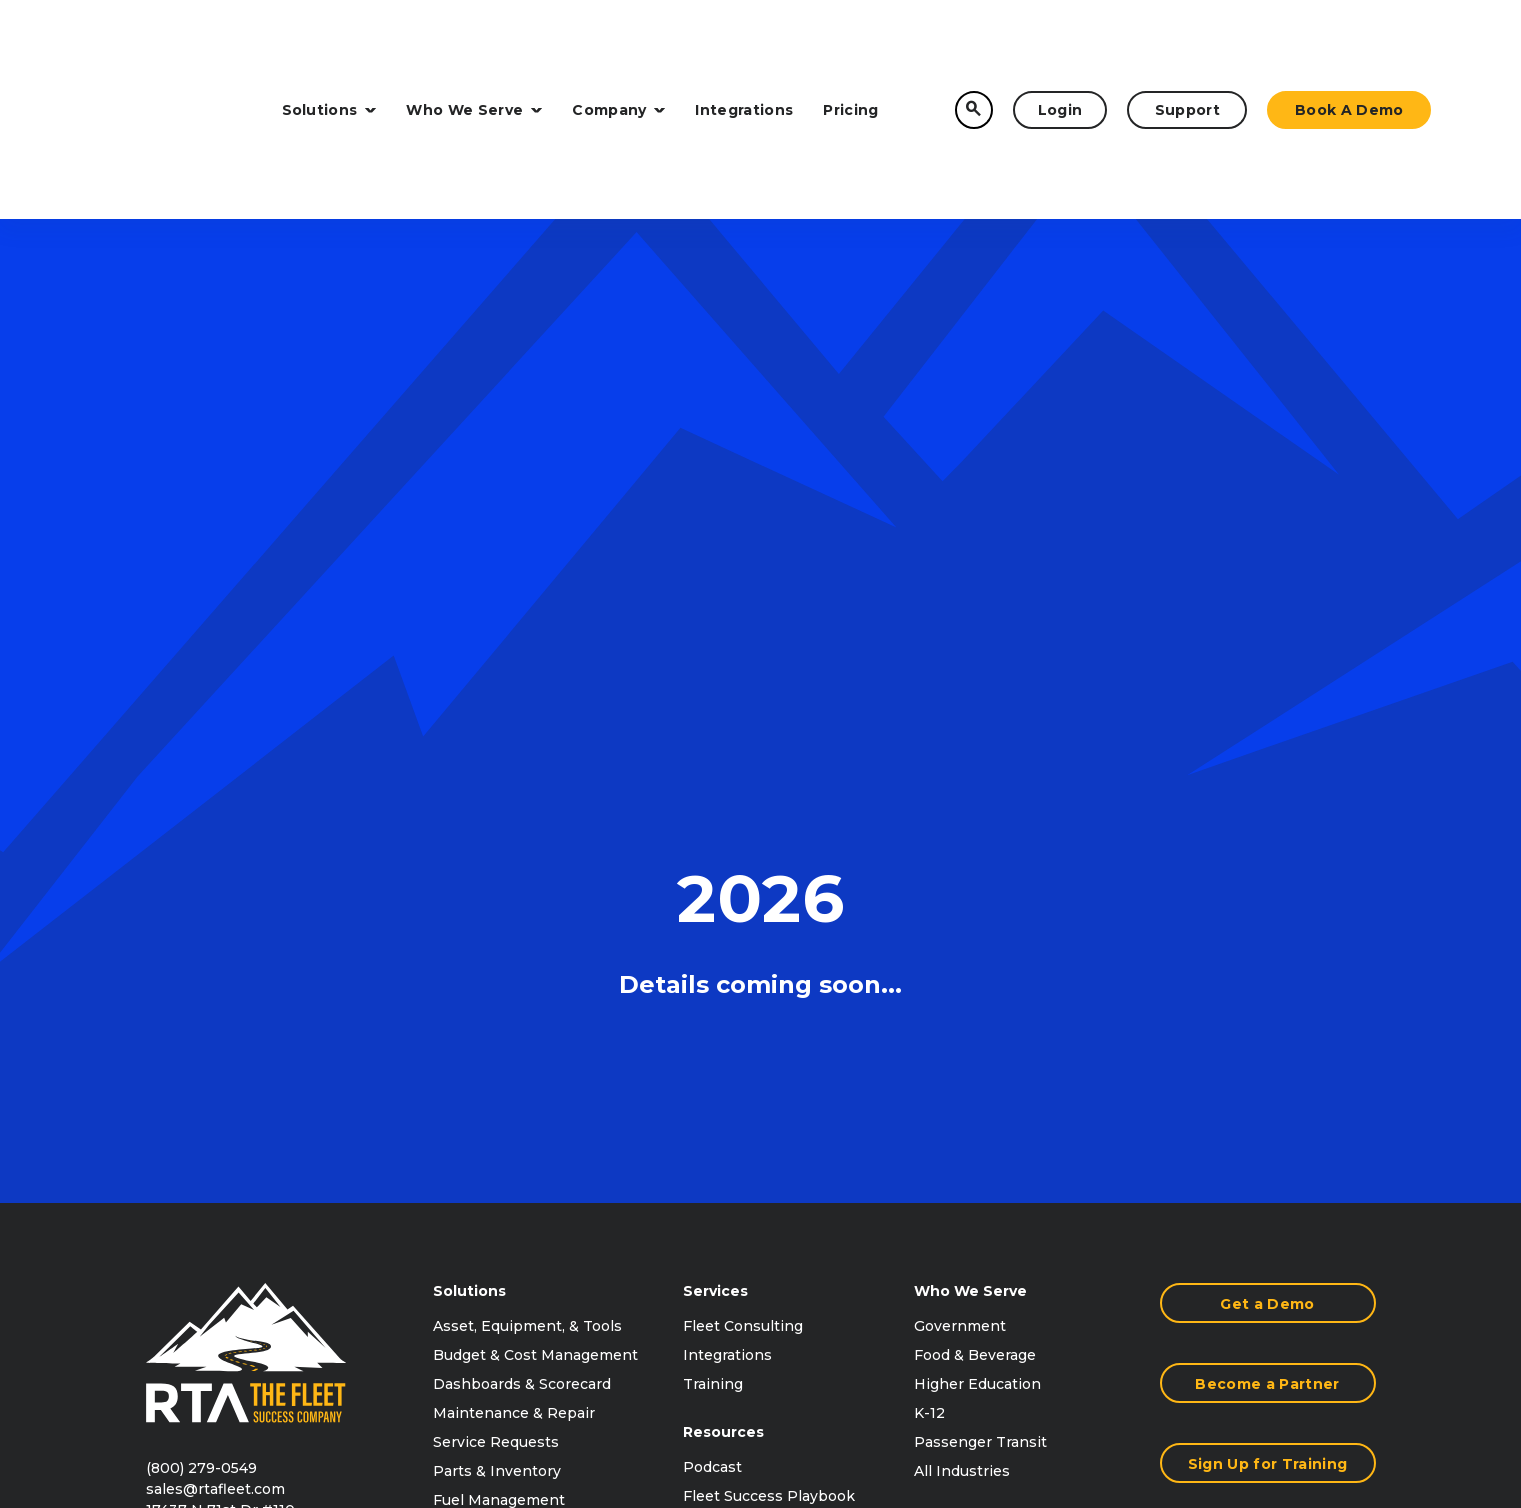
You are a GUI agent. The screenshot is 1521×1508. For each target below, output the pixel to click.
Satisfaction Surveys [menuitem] (506, 1149)
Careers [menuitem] (942, 1203)
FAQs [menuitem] (702, 1174)
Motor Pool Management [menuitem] (524, 1091)
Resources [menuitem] (723, 965)
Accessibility (1327, 1377)
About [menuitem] (936, 1087)
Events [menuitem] (939, 1116)
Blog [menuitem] (699, 1145)
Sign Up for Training (1267, 997)
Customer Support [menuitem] (981, 1232)
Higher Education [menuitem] (977, 917)
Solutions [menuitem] (469, 824)
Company (618, 42)
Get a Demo (1267, 837)
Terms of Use (1091, 1377)
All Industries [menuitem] (962, 1004)
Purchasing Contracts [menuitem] (992, 1145)
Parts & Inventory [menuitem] (497, 1004)
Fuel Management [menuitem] (499, 1033)
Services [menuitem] (715, 824)
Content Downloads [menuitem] (756, 1116)
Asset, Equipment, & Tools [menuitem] (527, 859)
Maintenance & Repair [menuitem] (514, 946)
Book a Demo (1349, 42)
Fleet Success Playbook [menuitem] (769, 1029)
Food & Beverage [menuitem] (975, 888)
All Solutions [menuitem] (478, 1178)
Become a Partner (1267, 917)
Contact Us (1267, 1077)
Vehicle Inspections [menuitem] (505, 1062)
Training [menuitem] (713, 917)
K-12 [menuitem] (929, 946)
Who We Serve (474, 42)
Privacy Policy (1211, 1377)
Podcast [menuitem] (712, 1000)
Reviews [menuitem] (714, 1087)
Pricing (850, 42)
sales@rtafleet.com (215, 1022)
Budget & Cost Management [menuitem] (535, 888)
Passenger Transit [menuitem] (980, 975)
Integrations (744, 42)
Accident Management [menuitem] (515, 1120)
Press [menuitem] (935, 1174)
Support (1187, 42)
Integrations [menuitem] (727, 888)
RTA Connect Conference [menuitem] (776, 1058)
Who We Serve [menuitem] (970, 824)
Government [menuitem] (960, 859)
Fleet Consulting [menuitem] (743, 859)
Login (1060, 42)
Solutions (329, 42)
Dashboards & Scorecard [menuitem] (522, 917)
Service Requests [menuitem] (496, 975)
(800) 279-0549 (201, 1001)
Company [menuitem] (950, 1052)
